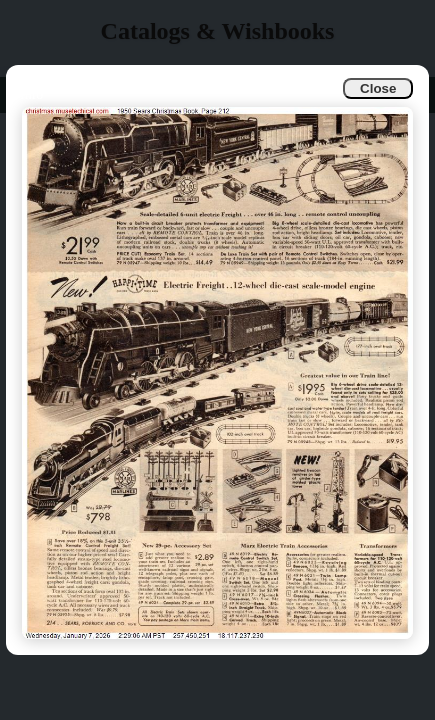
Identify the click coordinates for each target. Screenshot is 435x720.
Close (378, 88)
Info (31, 94)
